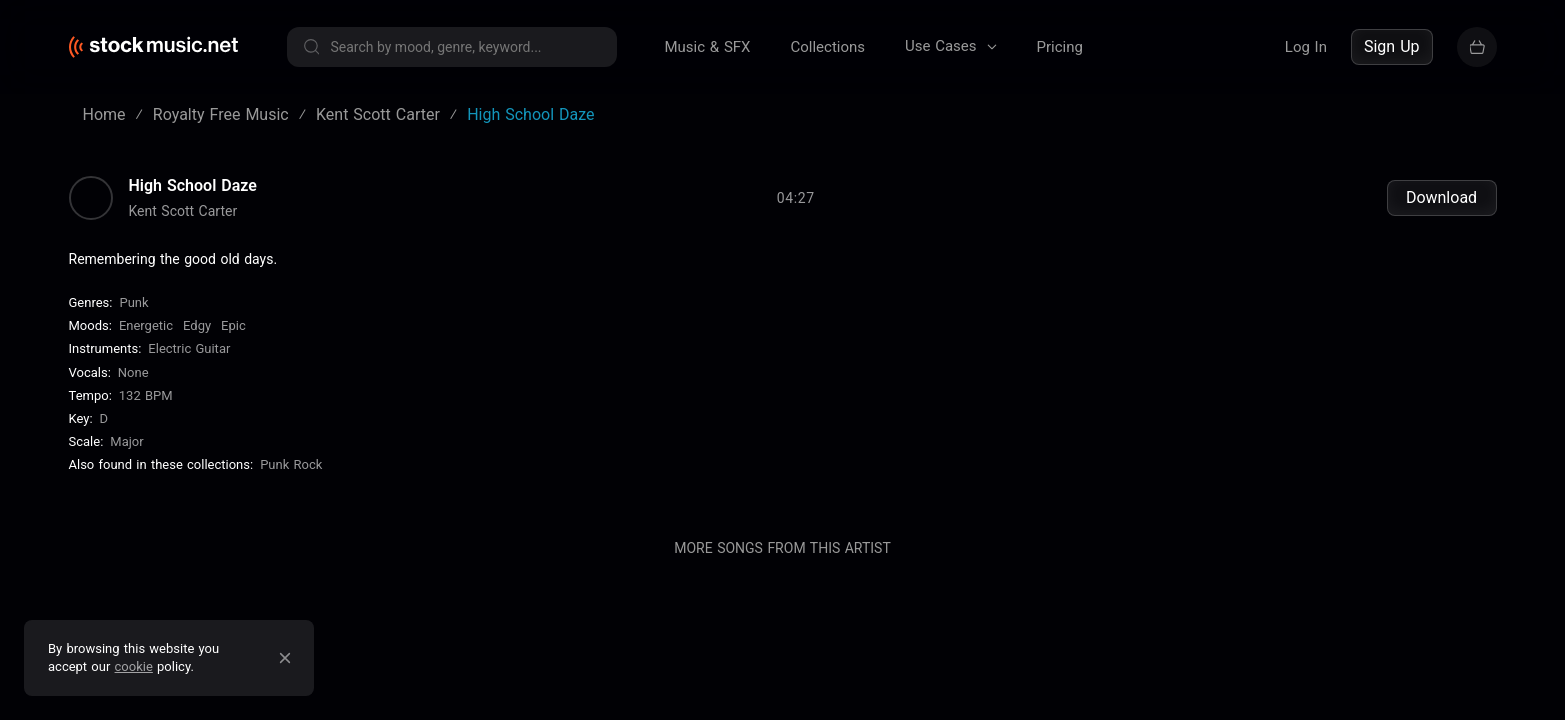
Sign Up (1392, 46)
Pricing (1060, 47)
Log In (1306, 47)
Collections (827, 47)
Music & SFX (708, 47)
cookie (134, 666)
